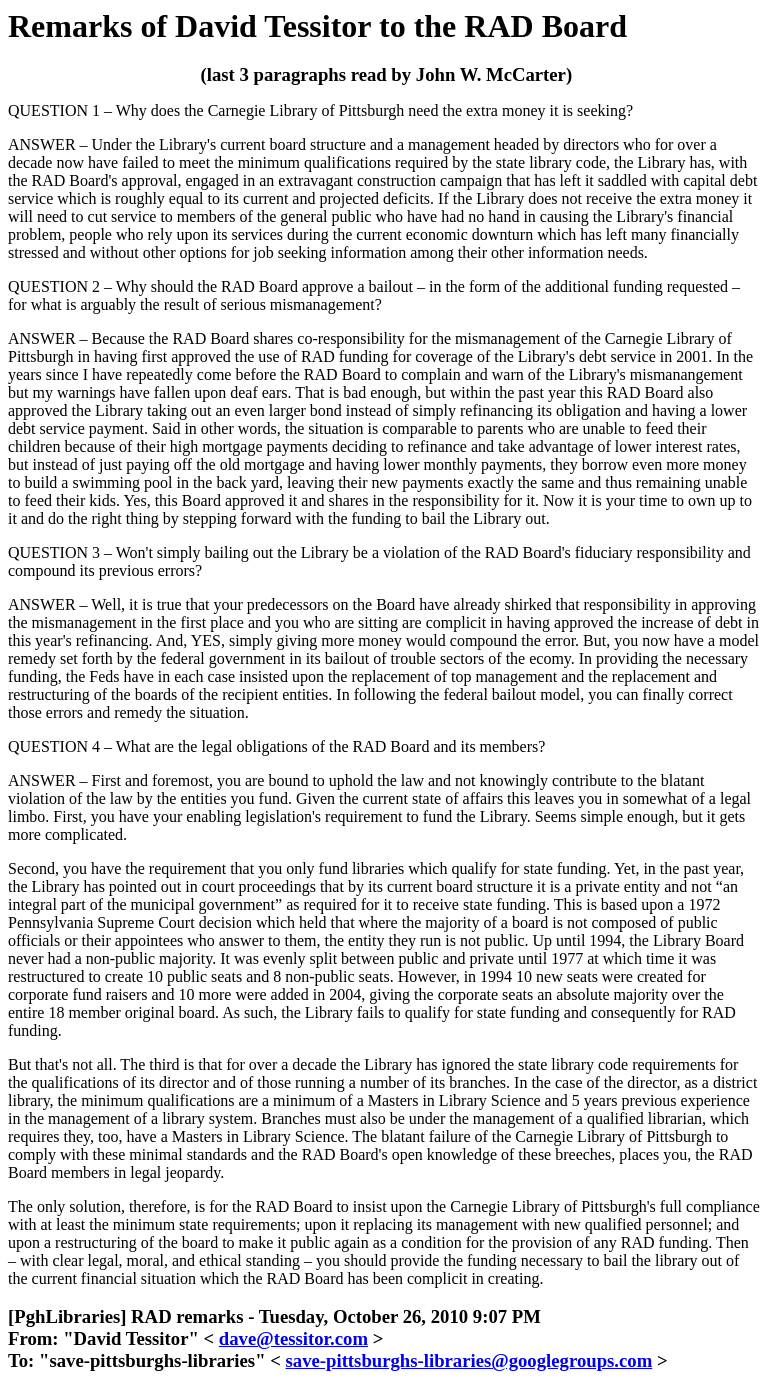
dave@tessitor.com (293, 1338)
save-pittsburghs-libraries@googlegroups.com (469, 1360)
